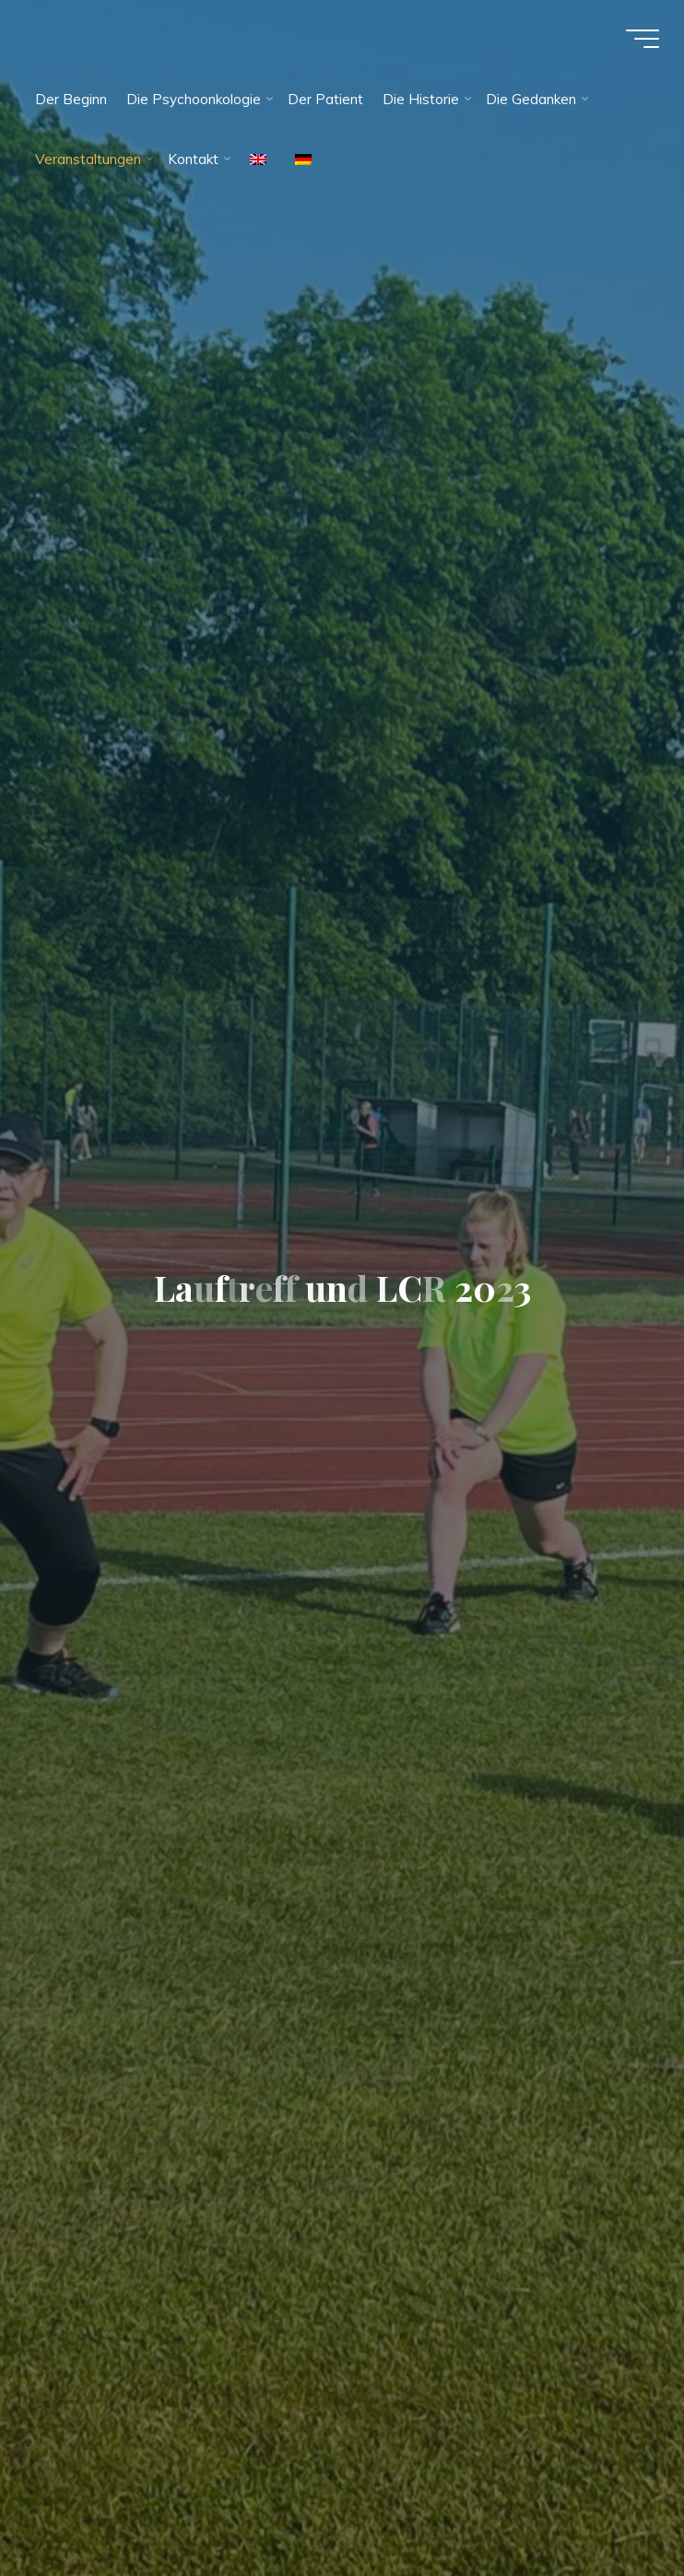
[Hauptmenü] (639, 39)
